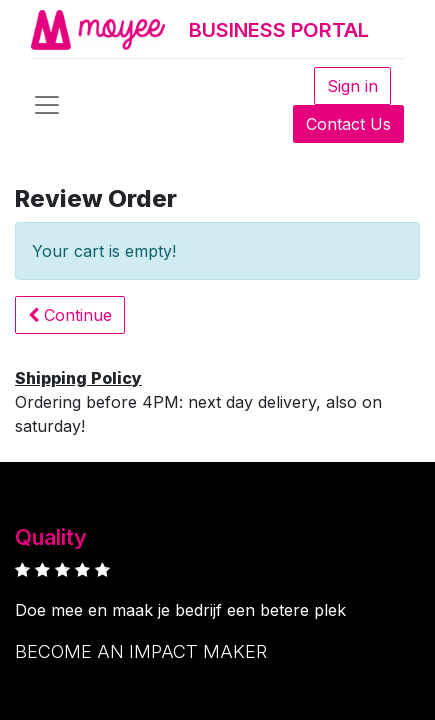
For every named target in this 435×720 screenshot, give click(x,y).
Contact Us (348, 124)
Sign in (352, 86)
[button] (70, 315)
